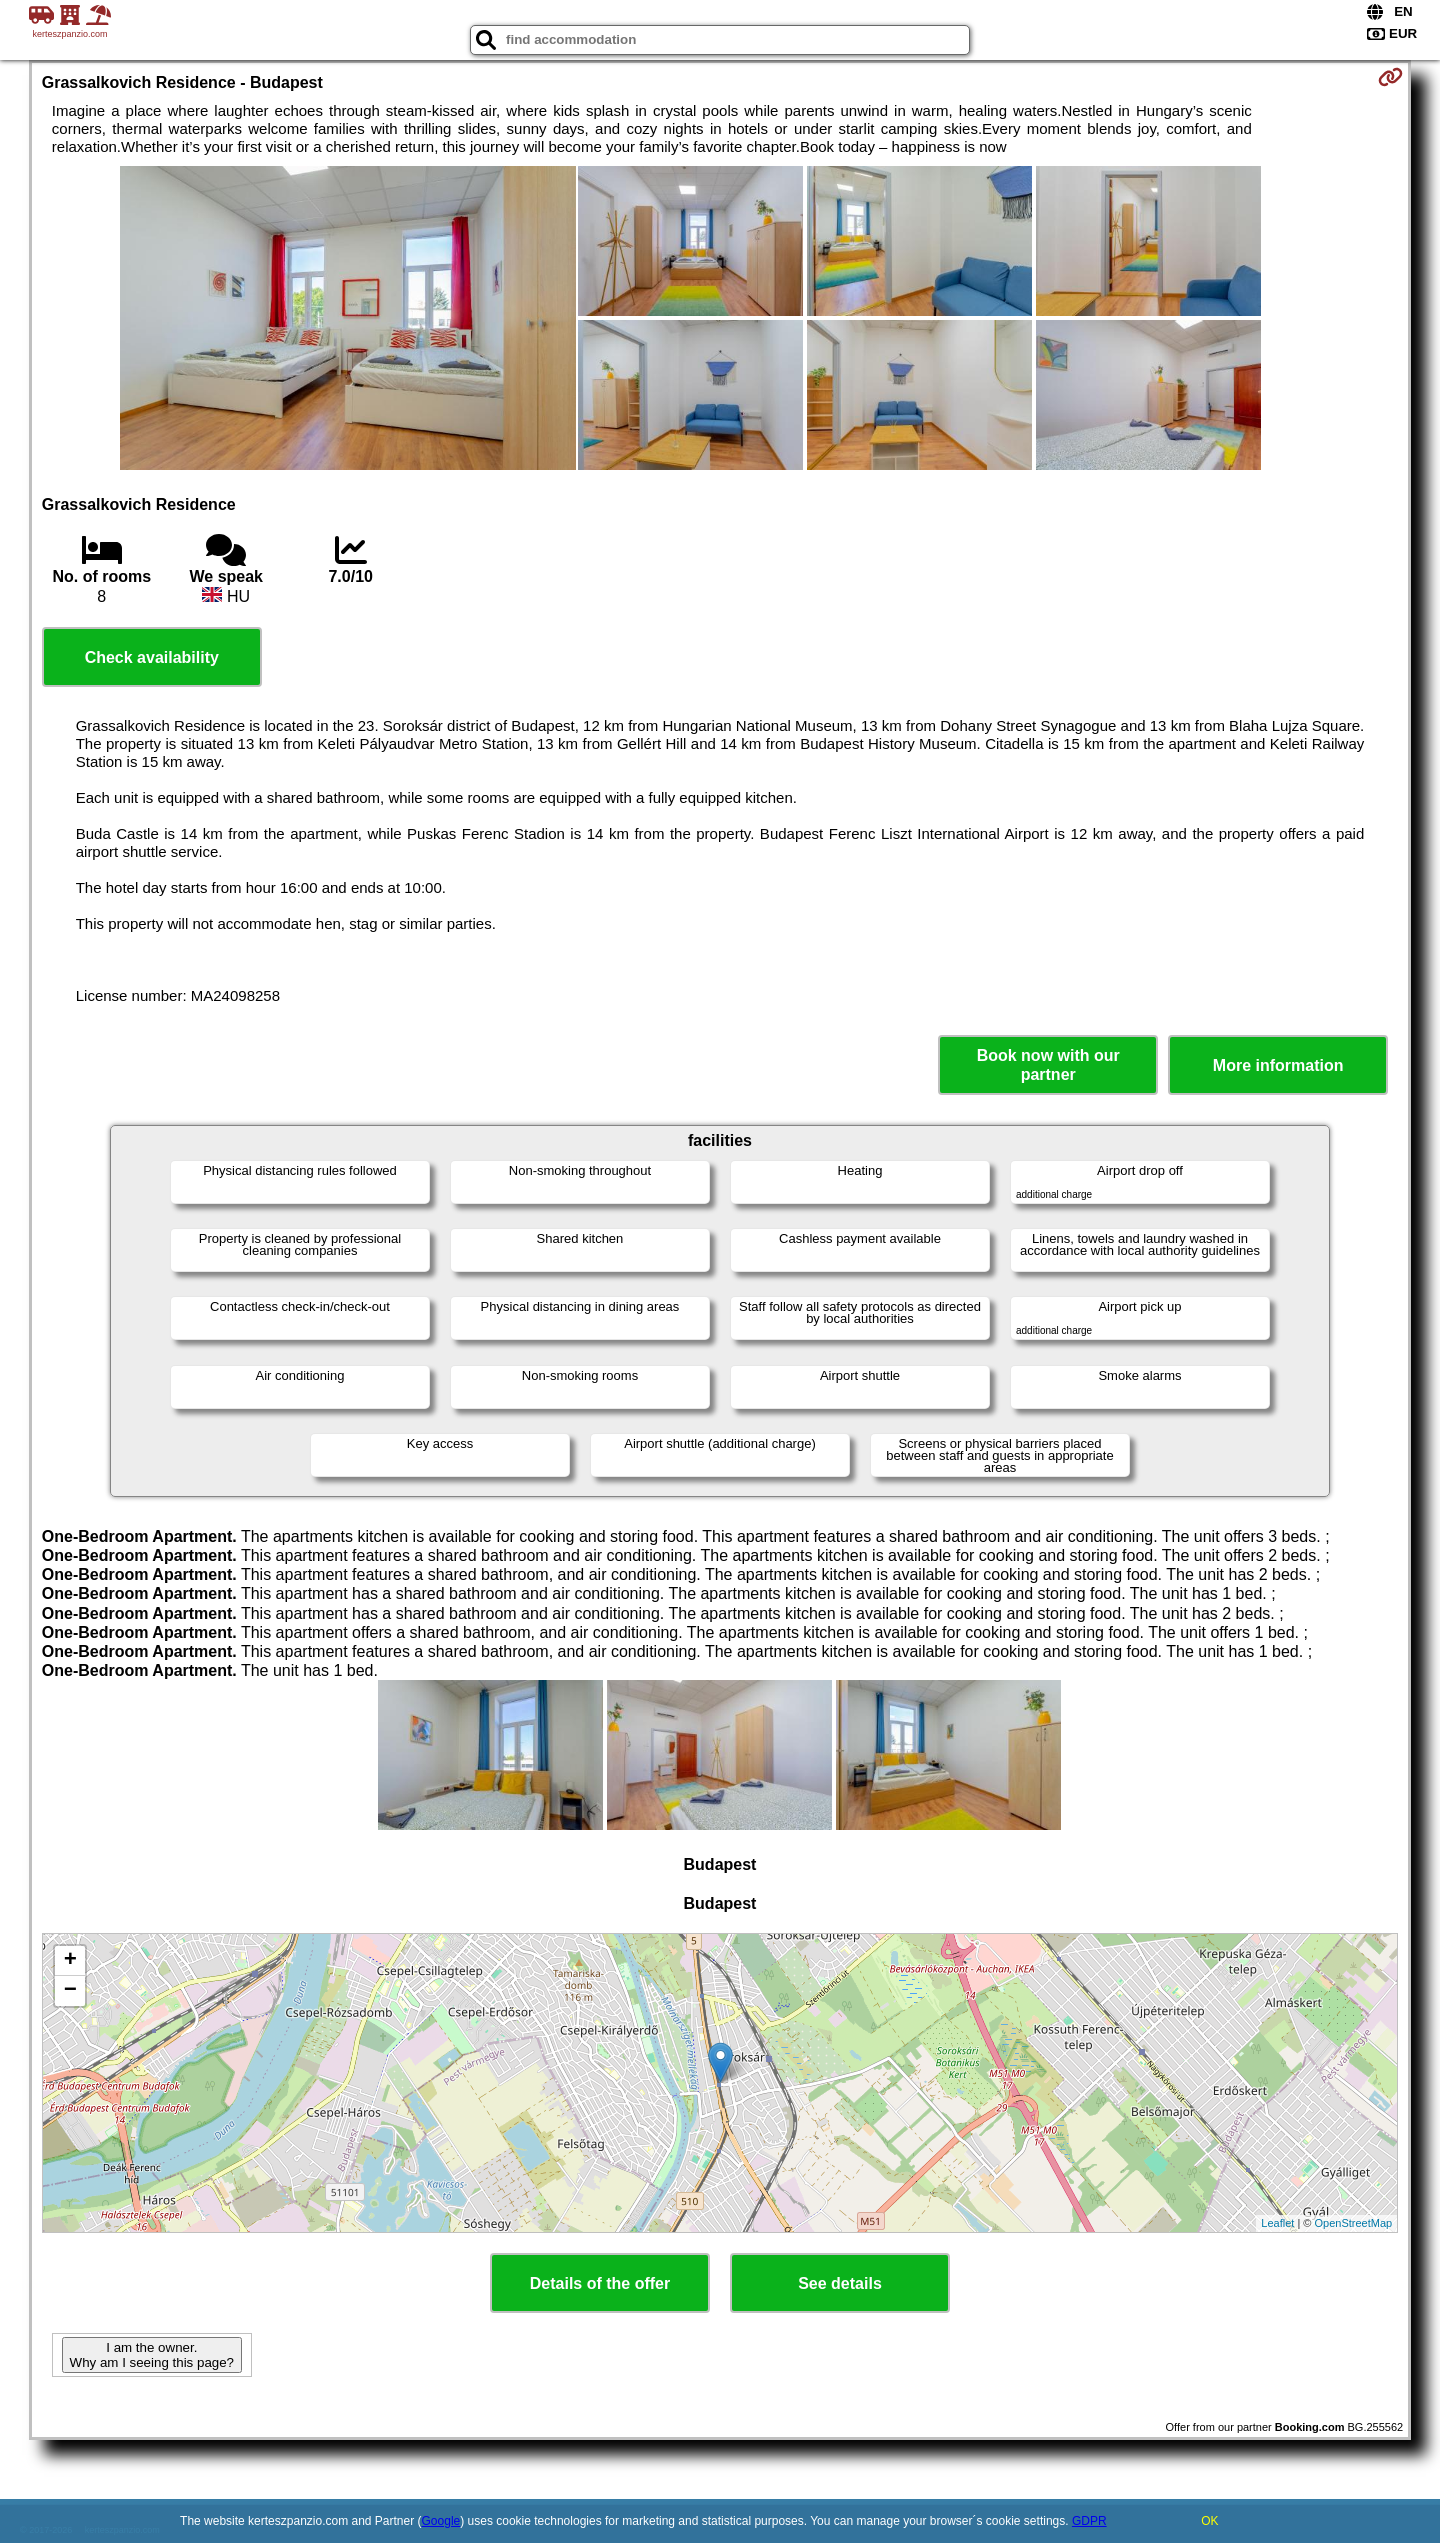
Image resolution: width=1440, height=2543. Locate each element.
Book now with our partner (1048, 1065)
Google (441, 2521)
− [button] (70, 1991)
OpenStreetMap (1354, 2223)
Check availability (152, 657)
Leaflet (1277, 2223)
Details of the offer (600, 2283)
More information (1278, 1065)
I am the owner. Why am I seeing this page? (152, 2355)
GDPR (1089, 2521)
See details (840, 2283)
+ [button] (70, 1961)
